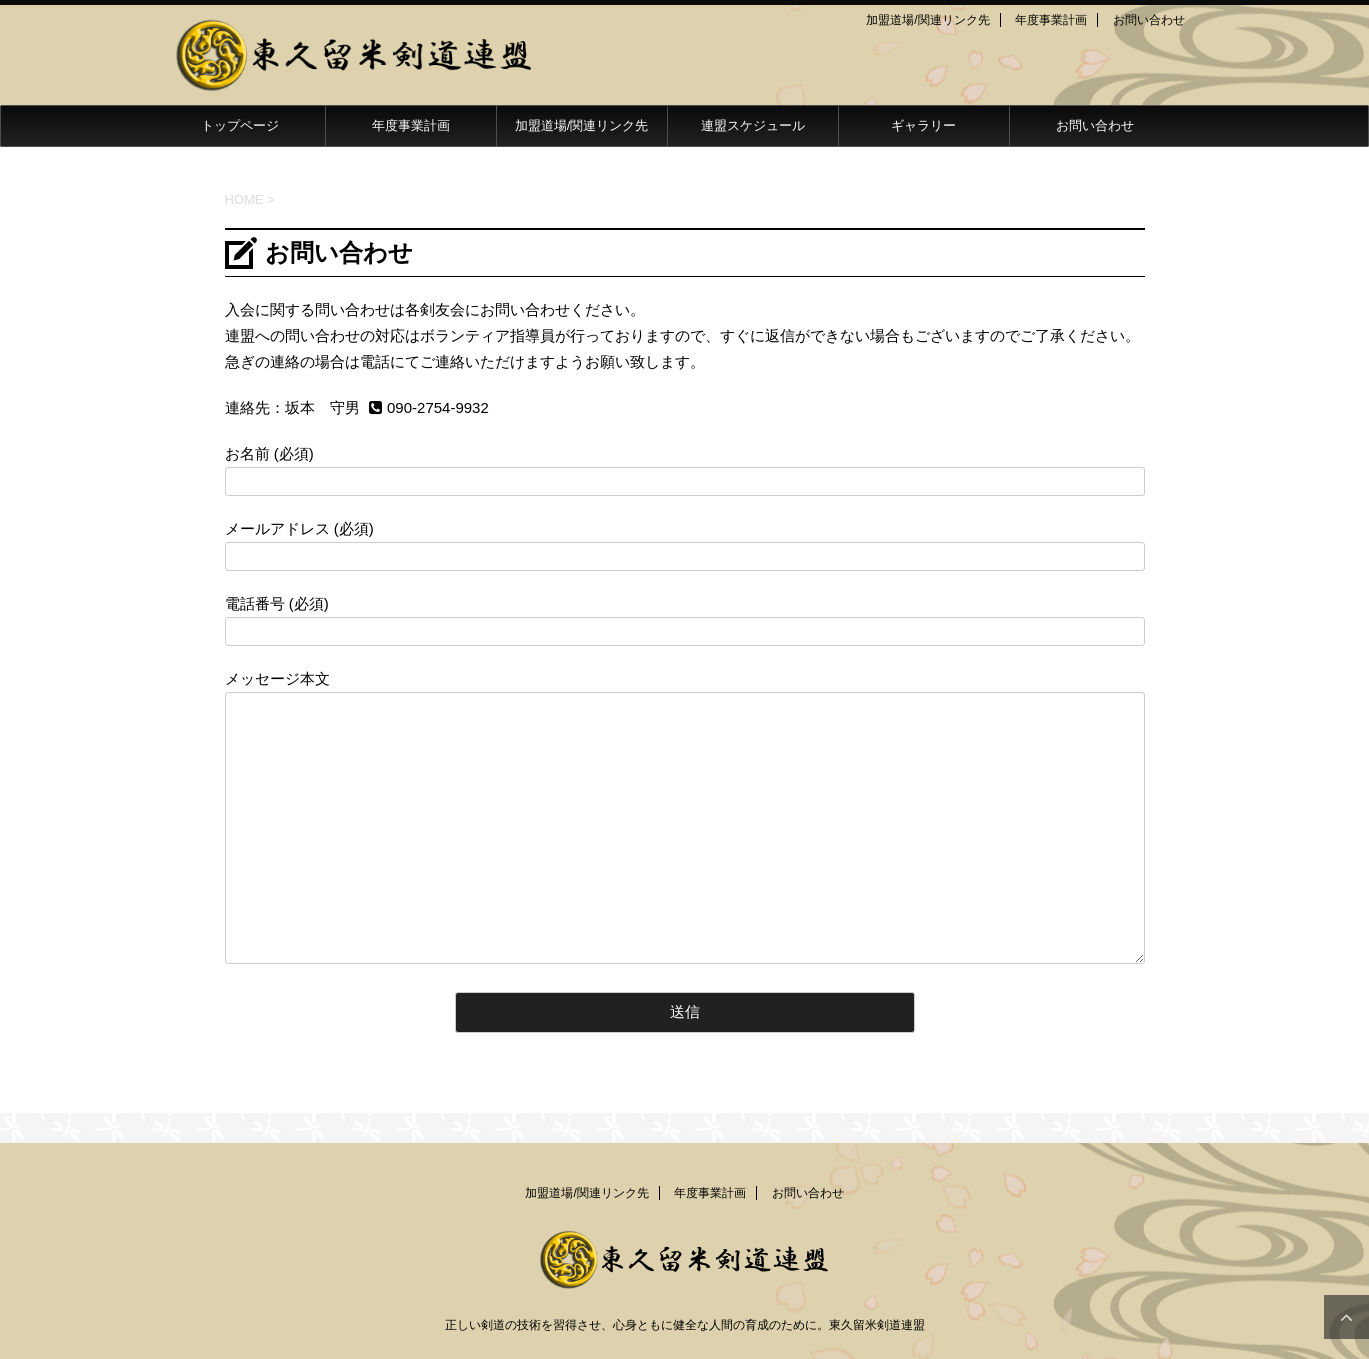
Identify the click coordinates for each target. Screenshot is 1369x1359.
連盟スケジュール (753, 125)
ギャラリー (923, 125)
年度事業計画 (1051, 20)
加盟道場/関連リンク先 (927, 20)
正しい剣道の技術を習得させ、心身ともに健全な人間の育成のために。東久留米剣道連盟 (685, 1325)
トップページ (240, 125)
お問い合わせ (1149, 20)
